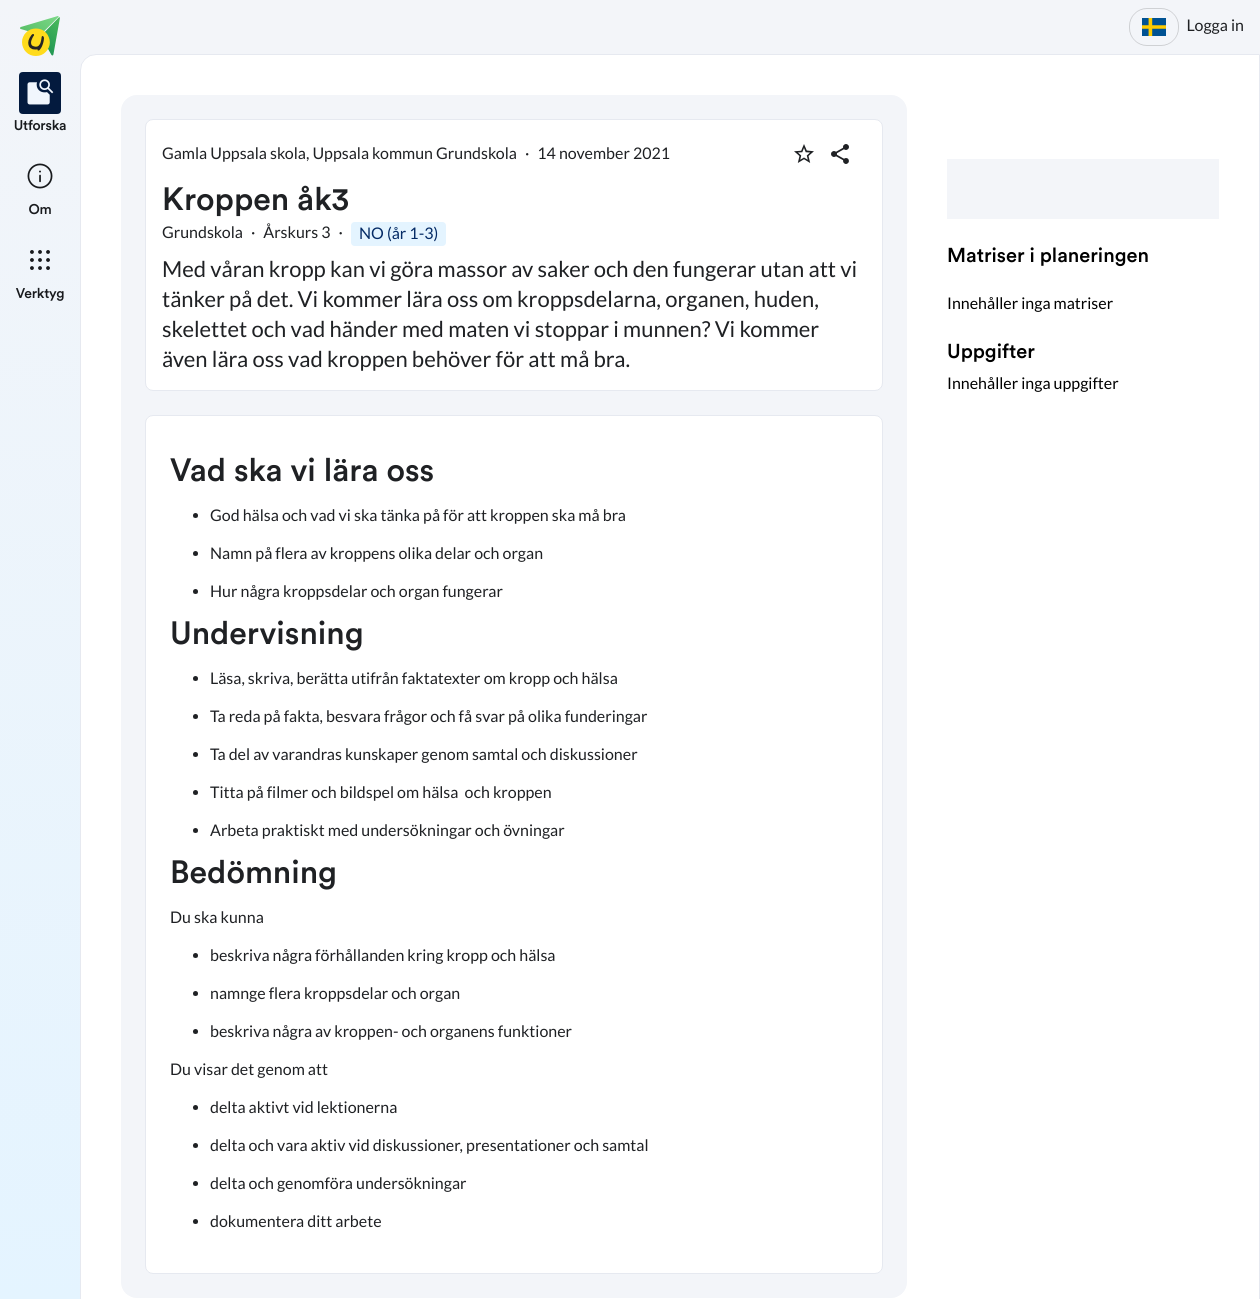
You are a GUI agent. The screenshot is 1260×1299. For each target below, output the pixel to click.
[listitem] (40, 104)
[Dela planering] (840, 154)
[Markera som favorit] (804, 154)
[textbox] (514, 844)
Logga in (1215, 25)
